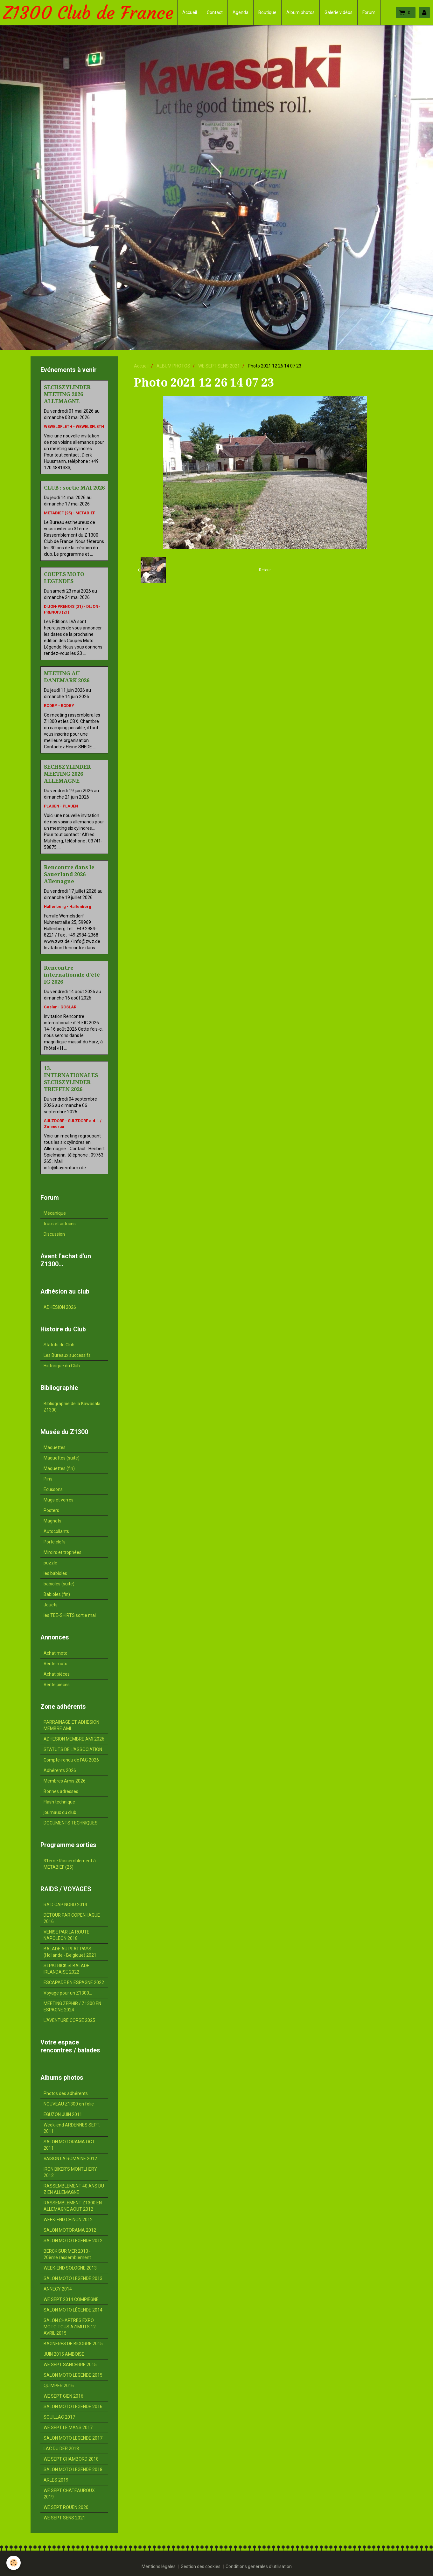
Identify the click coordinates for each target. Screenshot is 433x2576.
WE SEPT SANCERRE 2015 (70, 2364)
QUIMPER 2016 (59, 2385)
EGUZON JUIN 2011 (63, 2114)
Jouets (51, 1604)
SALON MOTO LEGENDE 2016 (73, 2406)
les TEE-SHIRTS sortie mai (70, 1615)
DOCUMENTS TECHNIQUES (71, 1822)
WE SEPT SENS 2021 (219, 365)
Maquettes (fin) (59, 1468)
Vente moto (55, 1663)
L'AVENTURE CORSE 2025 (69, 2020)
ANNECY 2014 (58, 2288)
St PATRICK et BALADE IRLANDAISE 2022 (66, 1969)
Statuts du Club (59, 1344)
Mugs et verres (58, 1499)
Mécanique (55, 1213)
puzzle (50, 1562)
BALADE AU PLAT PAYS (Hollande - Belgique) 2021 (70, 1952)
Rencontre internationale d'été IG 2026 (72, 975)
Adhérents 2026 (60, 1770)
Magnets (52, 1520)
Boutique (267, 12)
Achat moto (55, 1653)
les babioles (55, 1573)
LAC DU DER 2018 (61, 2448)
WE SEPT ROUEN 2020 (66, 2507)
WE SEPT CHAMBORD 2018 (71, 2459)
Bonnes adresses (61, 1791)
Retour (265, 570)
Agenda (240, 12)
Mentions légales (159, 2566)
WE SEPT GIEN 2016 (63, 2396)
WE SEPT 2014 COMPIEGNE (71, 2299)
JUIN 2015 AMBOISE (64, 2354)
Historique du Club (62, 1365)
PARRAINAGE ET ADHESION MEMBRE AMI (71, 1725)
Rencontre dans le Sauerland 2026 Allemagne (69, 874)
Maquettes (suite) (62, 1457)
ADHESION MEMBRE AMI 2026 (74, 1738)
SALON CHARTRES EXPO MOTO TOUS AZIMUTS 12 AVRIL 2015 (70, 2327)
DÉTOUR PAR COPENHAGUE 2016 (72, 1918)
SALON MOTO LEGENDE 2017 (73, 2438)
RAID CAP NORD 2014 (65, 1904)
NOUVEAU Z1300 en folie (69, 2103)
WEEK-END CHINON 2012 (68, 2219)
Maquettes (55, 1447)
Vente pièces (57, 1684)
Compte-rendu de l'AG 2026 (71, 1759)
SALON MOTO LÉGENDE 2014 (73, 2309)
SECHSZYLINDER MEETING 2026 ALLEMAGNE (67, 394)
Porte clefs (55, 1541)
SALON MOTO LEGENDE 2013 (73, 2278)
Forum (368, 12)
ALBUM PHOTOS (173, 365)
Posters (51, 1510)
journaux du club (60, 1812)
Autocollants (56, 1531)
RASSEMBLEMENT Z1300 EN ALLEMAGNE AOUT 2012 (73, 2206)
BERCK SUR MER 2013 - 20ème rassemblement (67, 2254)
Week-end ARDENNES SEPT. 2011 (72, 2128)
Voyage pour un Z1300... (68, 1993)
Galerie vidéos (339, 12)
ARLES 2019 (56, 2480)
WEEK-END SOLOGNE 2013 (70, 2267)
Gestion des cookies (200, 2566)
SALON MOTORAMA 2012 (70, 2230)
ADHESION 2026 (60, 1307)
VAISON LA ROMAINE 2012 (70, 2158)
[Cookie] (13, 2563)
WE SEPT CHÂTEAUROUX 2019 (69, 2493)
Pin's (48, 1478)
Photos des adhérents (66, 2093)
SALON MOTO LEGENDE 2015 (73, 2375)
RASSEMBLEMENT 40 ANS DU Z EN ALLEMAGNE (74, 2189)
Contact (215, 12)
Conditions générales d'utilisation (259, 2566)
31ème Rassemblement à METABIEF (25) (70, 1864)
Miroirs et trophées (62, 1552)
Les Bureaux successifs (67, 1355)
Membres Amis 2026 (65, 1780)
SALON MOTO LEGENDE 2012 (73, 2240)
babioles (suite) (59, 1583)
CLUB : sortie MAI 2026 (74, 487)
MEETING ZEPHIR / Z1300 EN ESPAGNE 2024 (72, 2006)
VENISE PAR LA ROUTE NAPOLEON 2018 (66, 1935)
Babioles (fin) (57, 1594)
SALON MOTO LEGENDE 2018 (73, 2469)
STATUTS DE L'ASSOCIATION (73, 1749)
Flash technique (59, 1801)
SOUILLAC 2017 (59, 2417)
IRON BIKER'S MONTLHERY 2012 (70, 2172)
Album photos (300, 12)
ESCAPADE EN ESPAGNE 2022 (74, 1982)
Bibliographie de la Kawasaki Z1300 (72, 1406)
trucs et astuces (60, 1223)
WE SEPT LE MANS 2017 (68, 2427)
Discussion (54, 1234)
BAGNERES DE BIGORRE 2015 (73, 2343)
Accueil (189, 12)
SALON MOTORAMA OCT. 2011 (69, 2145)
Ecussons (53, 1489)
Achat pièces (57, 1674)
